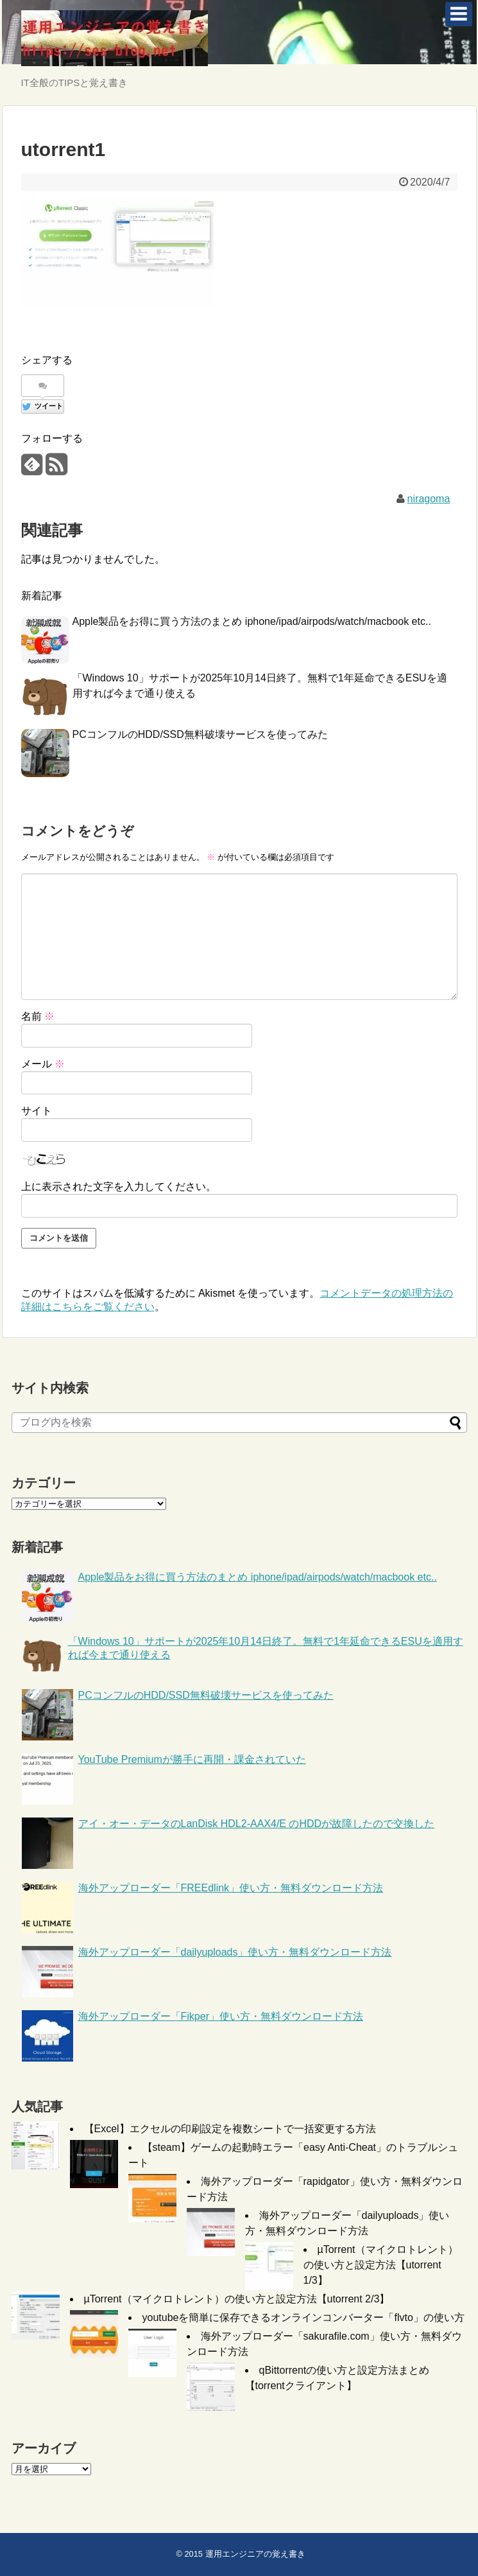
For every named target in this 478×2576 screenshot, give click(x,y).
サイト (36, 1110)
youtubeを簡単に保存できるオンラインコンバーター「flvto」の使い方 (303, 2317)
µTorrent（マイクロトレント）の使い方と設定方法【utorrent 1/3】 (380, 2265)
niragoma (428, 498)
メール (43, 1063)
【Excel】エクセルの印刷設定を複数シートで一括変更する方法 (230, 2128)
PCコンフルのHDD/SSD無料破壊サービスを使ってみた (200, 734)
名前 (38, 1016)
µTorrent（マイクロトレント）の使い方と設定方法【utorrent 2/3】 (237, 2298)
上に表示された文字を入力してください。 (118, 1186)
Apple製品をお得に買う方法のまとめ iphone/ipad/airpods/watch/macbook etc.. (252, 621)
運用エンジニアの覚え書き (255, 2554)
